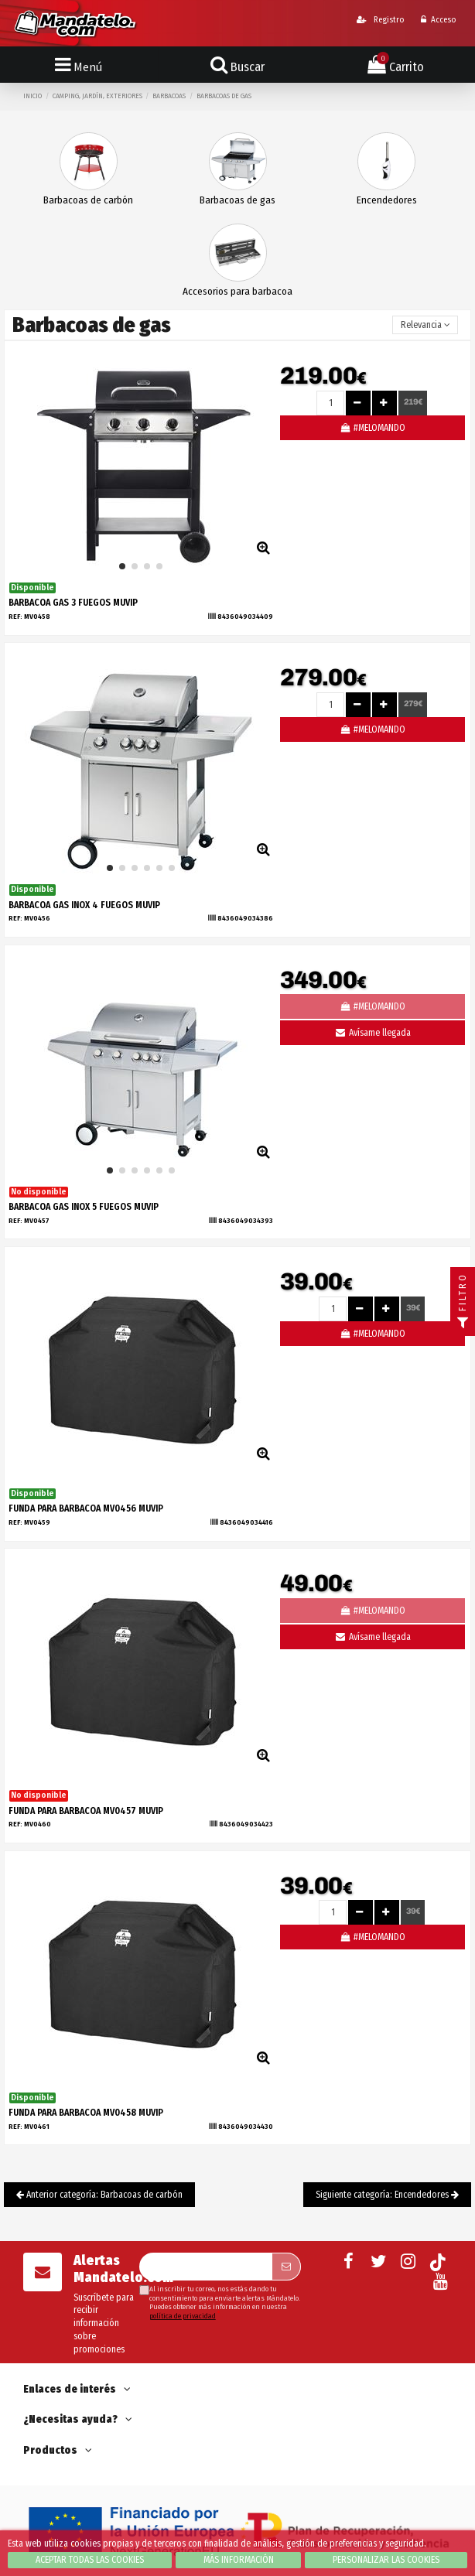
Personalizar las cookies (386, 2559)
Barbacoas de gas (237, 200)
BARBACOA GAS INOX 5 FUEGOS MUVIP (84, 1206)
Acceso (438, 20)
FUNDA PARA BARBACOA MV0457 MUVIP (86, 1811)
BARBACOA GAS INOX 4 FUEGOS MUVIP (84, 905)
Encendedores (387, 200)
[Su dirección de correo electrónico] (205, 2266)
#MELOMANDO (372, 427)
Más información (238, 2559)
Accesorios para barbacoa (237, 291)
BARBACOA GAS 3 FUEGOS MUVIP (73, 602)
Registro (380, 20)
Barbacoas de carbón (88, 200)
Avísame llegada (372, 1032)
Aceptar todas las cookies (90, 2559)
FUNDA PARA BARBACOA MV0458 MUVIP (86, 2112)
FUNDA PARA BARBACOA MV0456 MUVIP (86, 1508)
